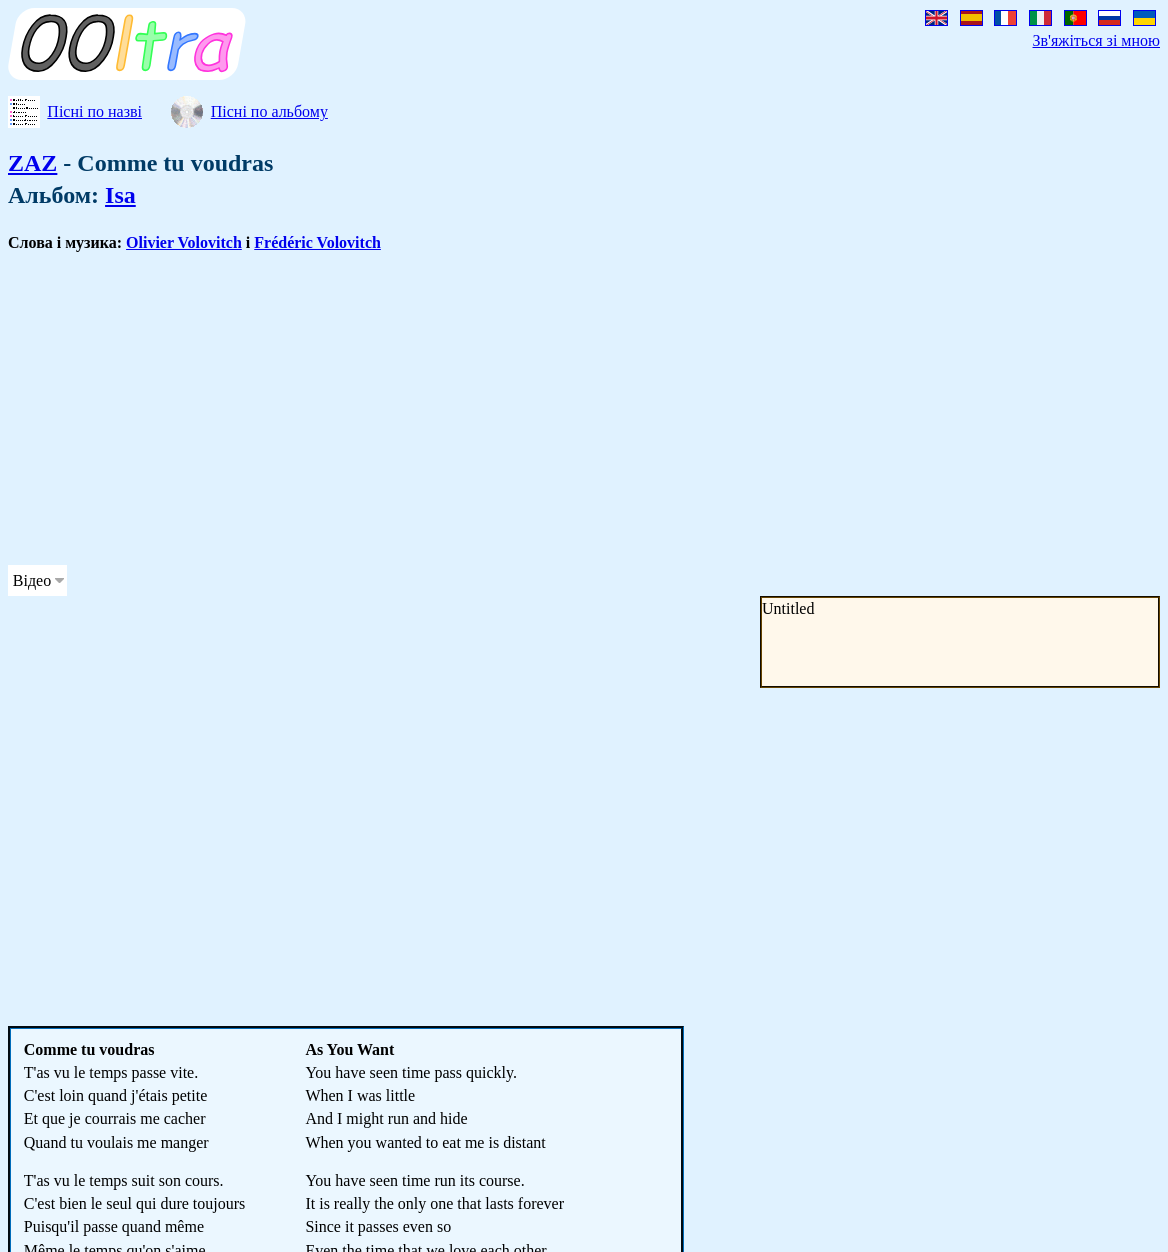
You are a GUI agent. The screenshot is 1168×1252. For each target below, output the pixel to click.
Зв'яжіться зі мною (1096, 40)
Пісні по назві (94, 111)
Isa (120, 195)
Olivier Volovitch (184, 242)
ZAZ (32, 163)
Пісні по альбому (269, 111)
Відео (32, 580)
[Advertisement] (484, 409)
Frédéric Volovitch (317, 242)
